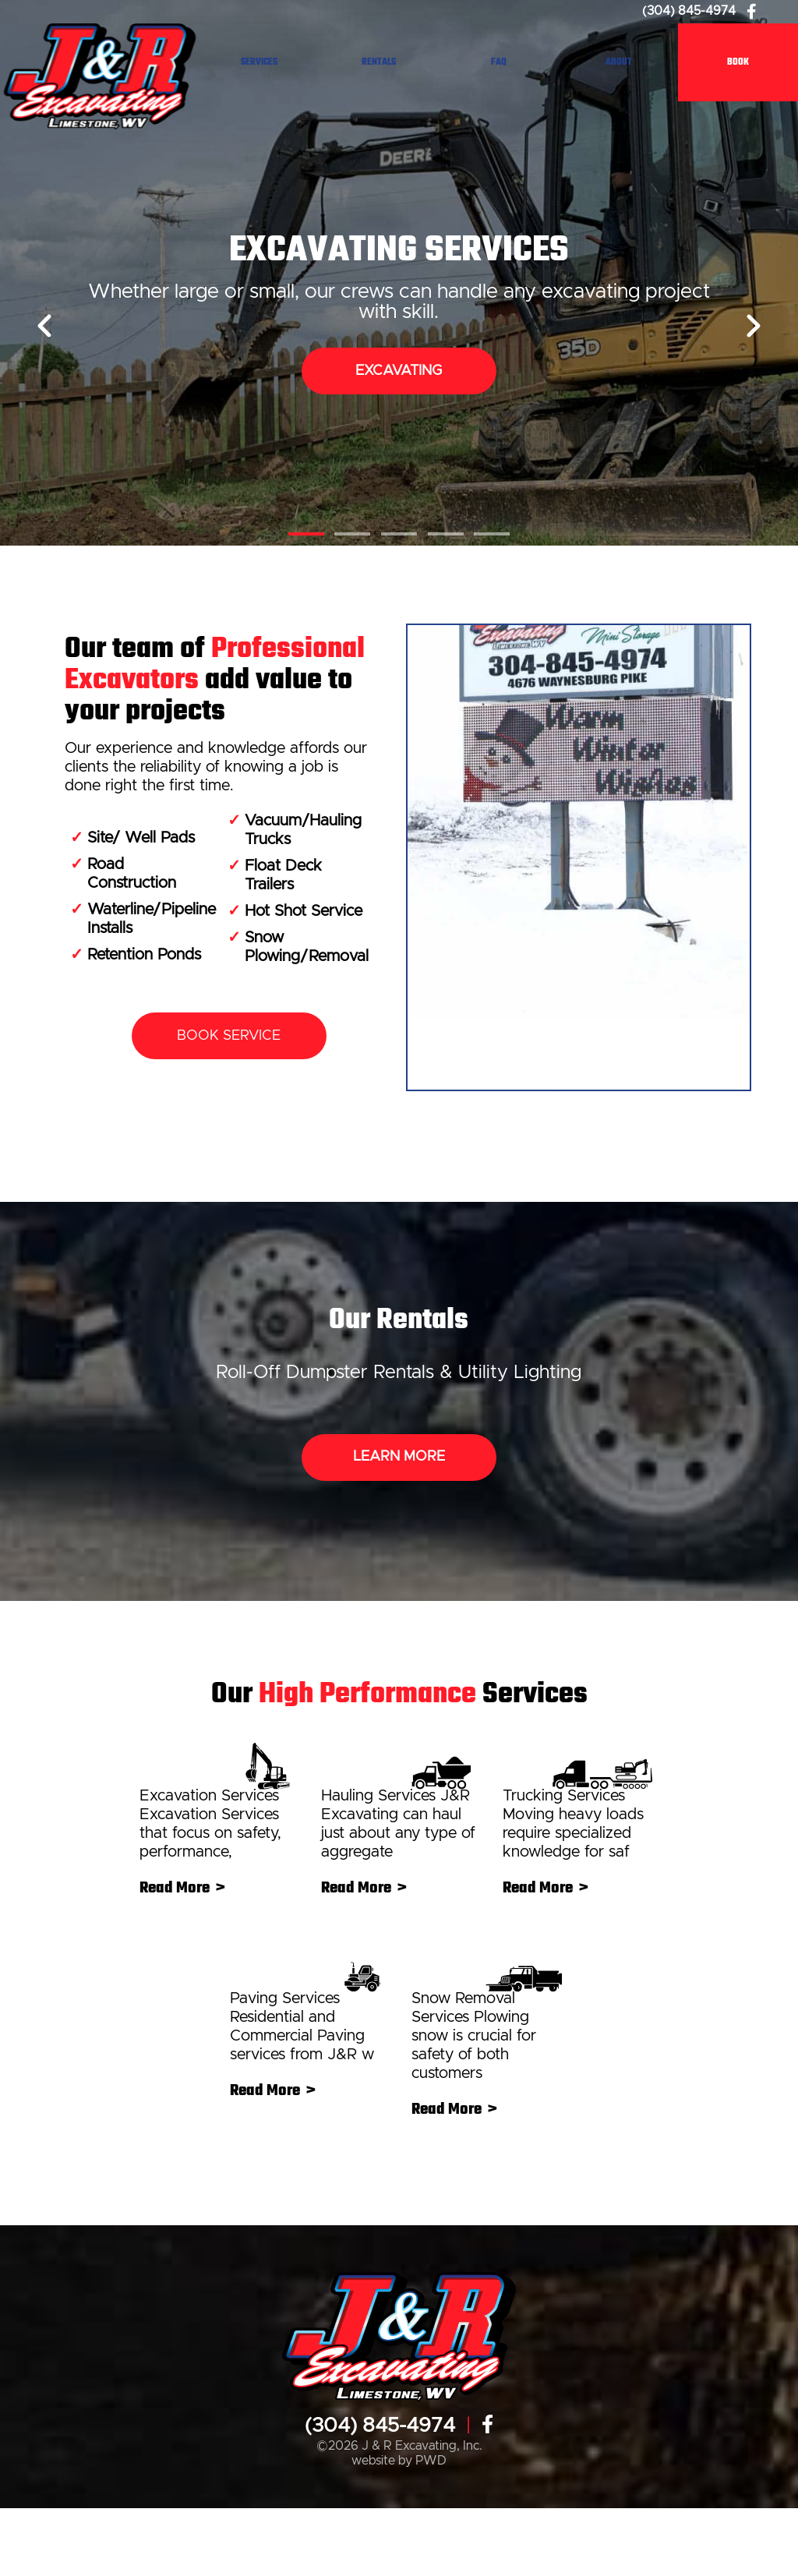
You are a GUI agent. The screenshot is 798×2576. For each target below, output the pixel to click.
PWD (431, 2528)
